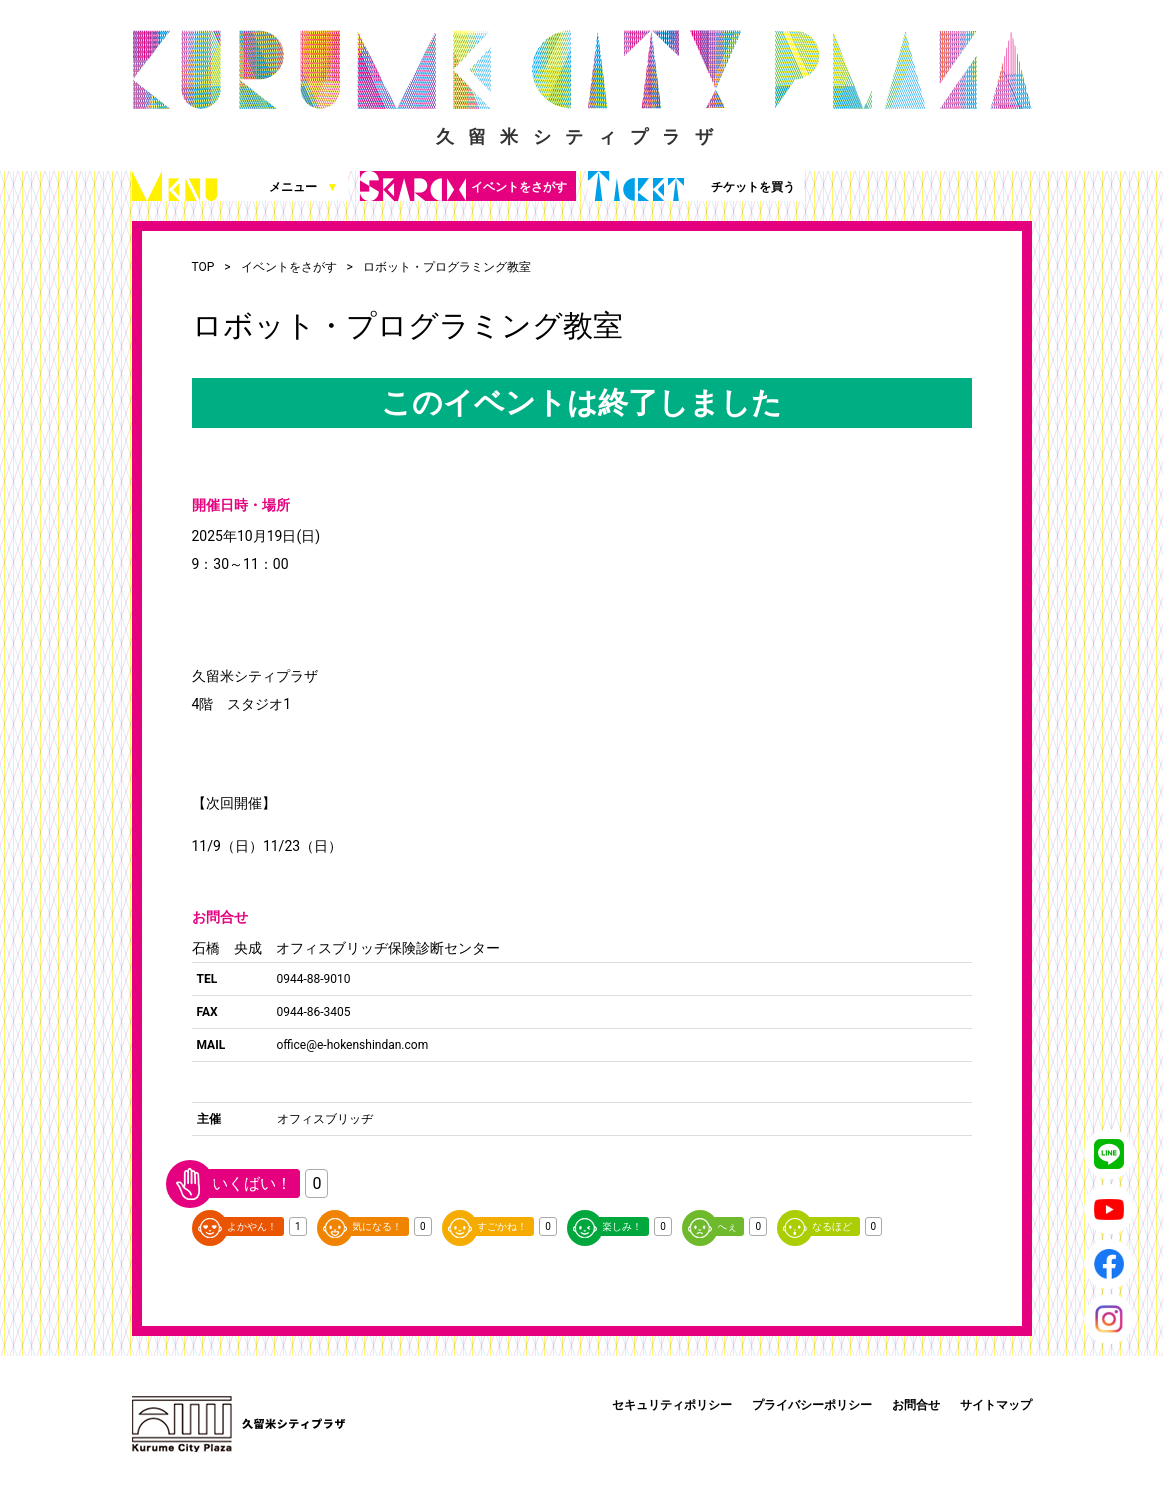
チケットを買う (691, 186)
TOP (203, 267)
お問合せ (916, 1405)
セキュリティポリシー (672, 1405)
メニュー (235, 186)
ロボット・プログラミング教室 (447, 267)
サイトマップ (996, 1405)
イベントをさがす (463, 186)
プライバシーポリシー (812, 1405)
